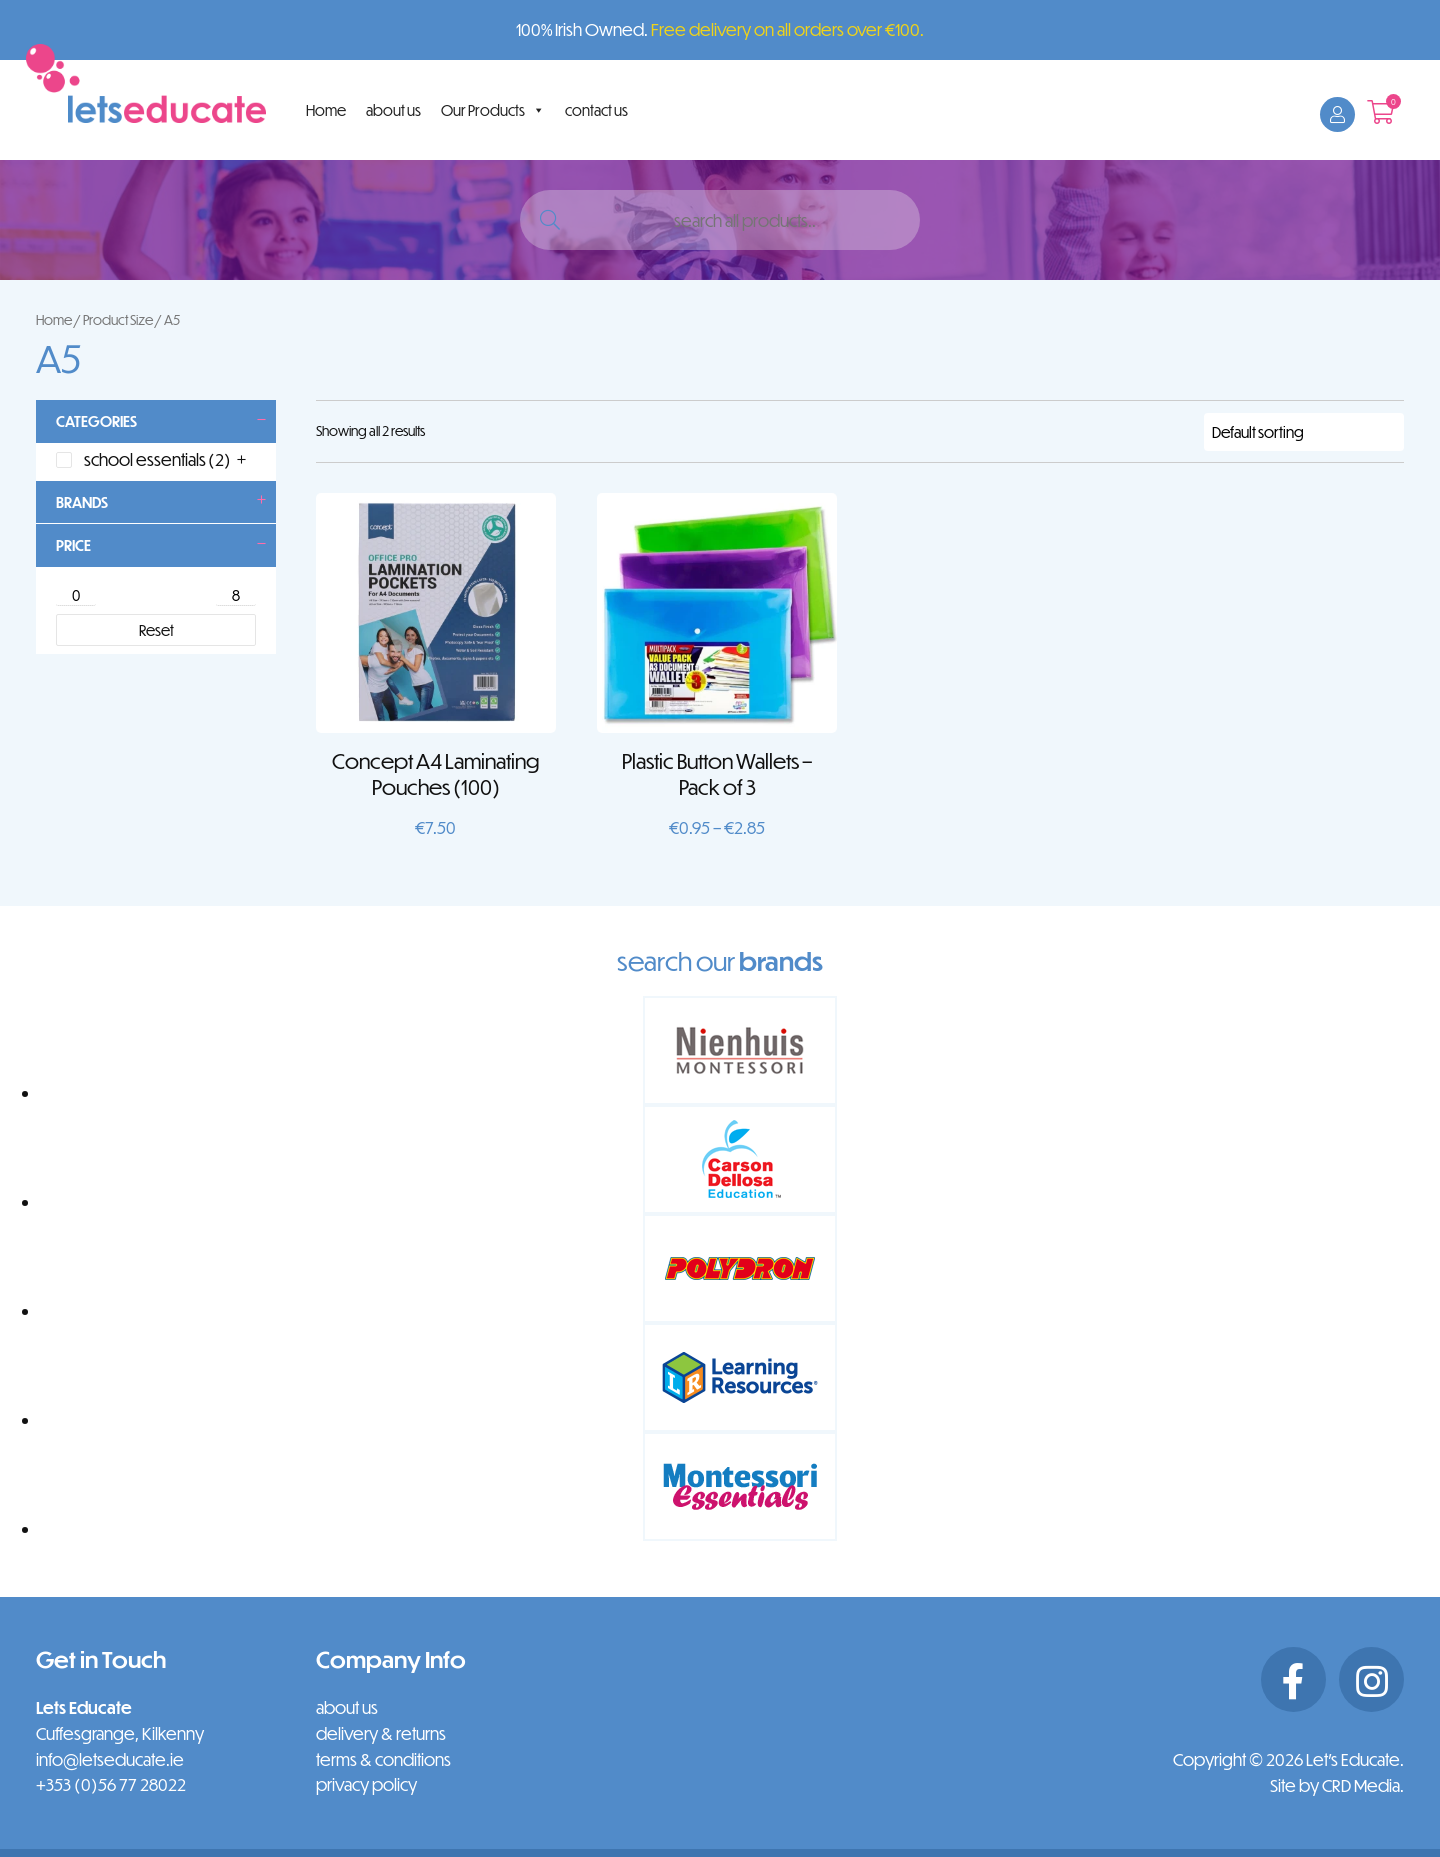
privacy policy (366, 1784)
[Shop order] (1304, 432)
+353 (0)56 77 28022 (111, 1784)
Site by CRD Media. (1337, 1785)
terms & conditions (383, 1759)
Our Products (493, 110)
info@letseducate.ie (110, 1759)
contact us (596, 110)
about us (393, 110)
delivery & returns (381, 1733)
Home (326, 110)
